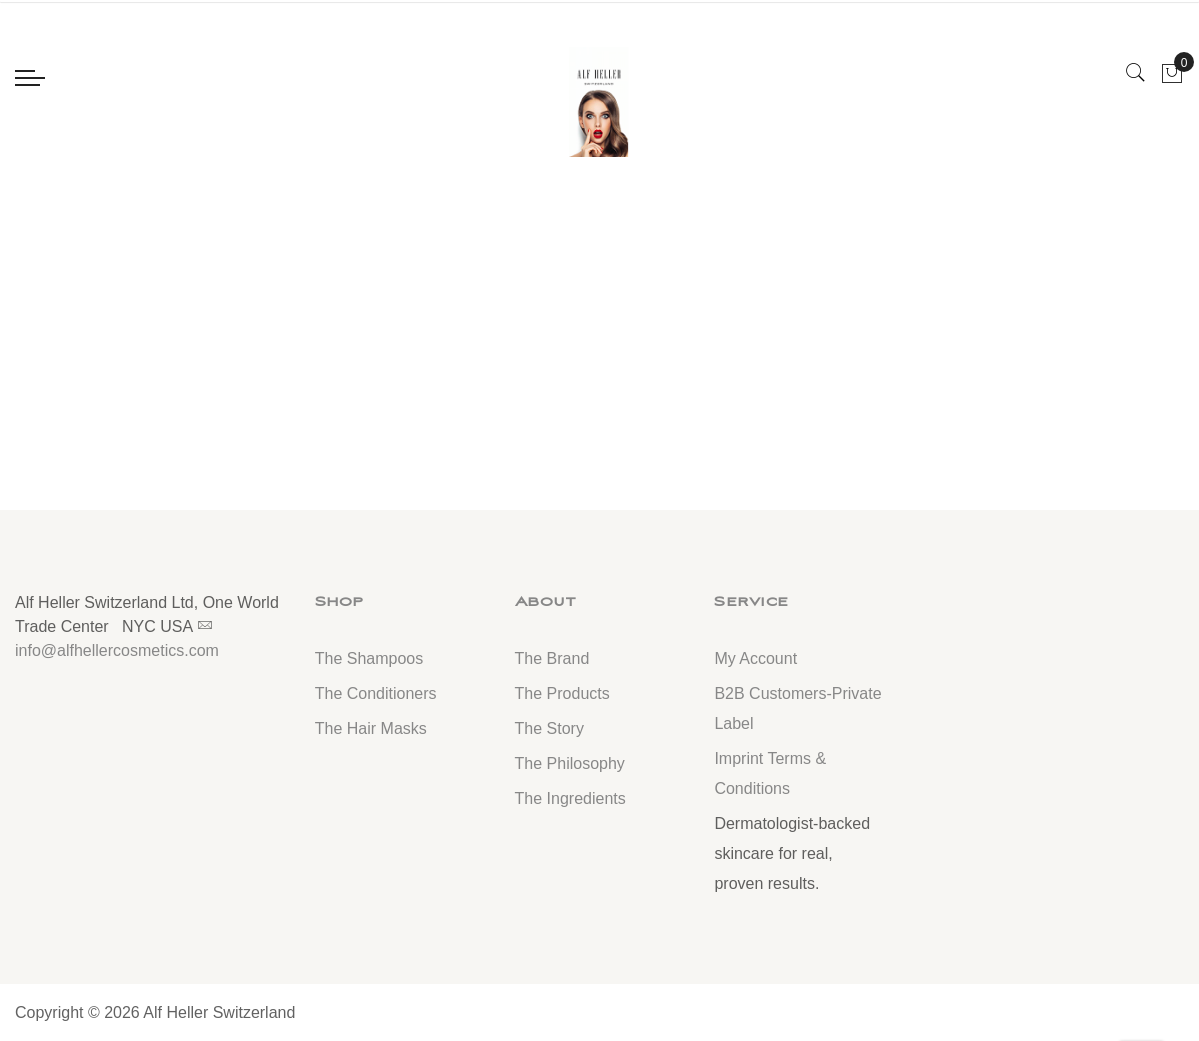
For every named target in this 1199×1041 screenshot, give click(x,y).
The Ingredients (570, 798)
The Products (562, 693)
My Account (755, 658)
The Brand (552, 658)
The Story (549, 728)
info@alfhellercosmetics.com (117, 650)
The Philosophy (570, 763)
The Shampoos (369, 658)
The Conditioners (376, 693)
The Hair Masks (371, 728)
